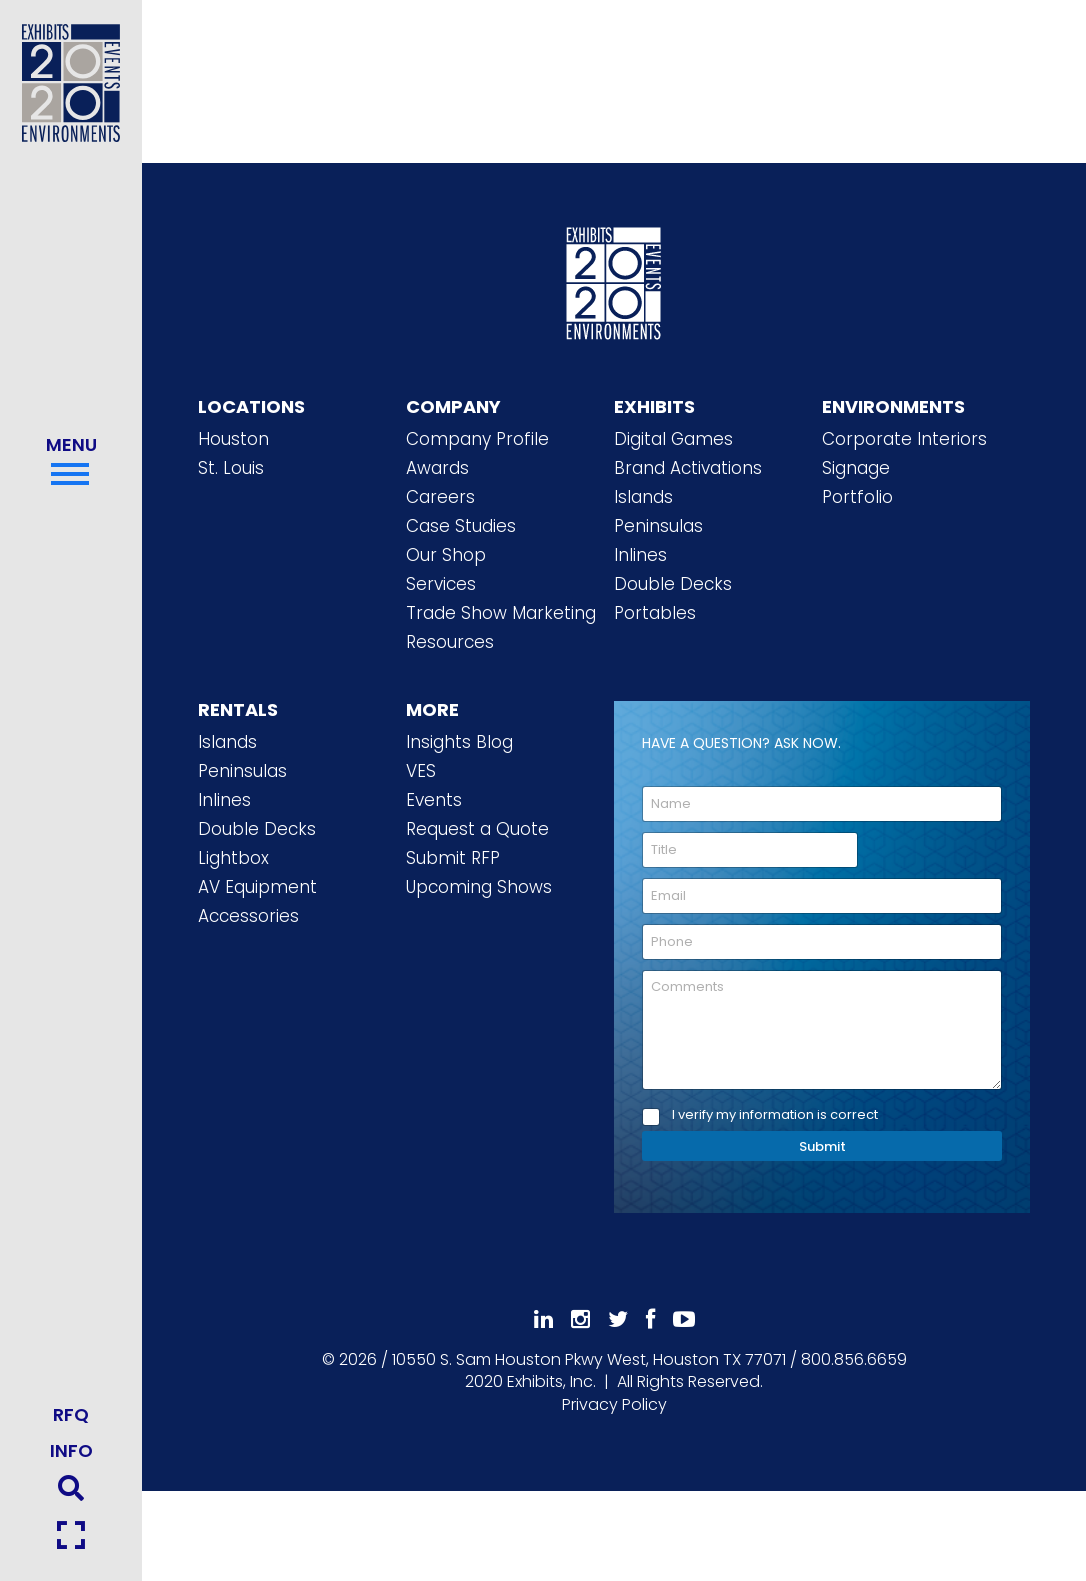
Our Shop (446, 555)
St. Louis (231, 468)
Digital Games (673, 439)
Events (434, 800)
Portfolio (857, 497)
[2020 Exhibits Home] (614, 280)
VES (421, 771)
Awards (437, 468)
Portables (655, 613)
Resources (450, 642)
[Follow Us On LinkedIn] (543, 1319)
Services (441, 584)
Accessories (248, 916)
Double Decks (673, 584)
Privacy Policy (614, 1404)
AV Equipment (257, 887)
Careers (440, 497)
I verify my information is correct (775, 1115)
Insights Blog (459, 742)
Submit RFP (453, 858)
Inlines (640, 555)
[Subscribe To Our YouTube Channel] (684, 1319)
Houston (233, 439)
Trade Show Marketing (501, 613)
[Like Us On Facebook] (650, 1319)
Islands (643, 497)
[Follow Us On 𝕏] (618, 1319)
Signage (856, 468)
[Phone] (822, 942)
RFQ (71, 1414)
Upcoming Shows (479, 887)
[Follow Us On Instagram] (580, 1319)
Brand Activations (688, 468)
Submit (822, 1146)
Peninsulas (658, 526)
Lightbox (233, 858)
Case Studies (461, 526)
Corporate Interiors (904, 439)
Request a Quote (477, 829)
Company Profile (477, 439)
